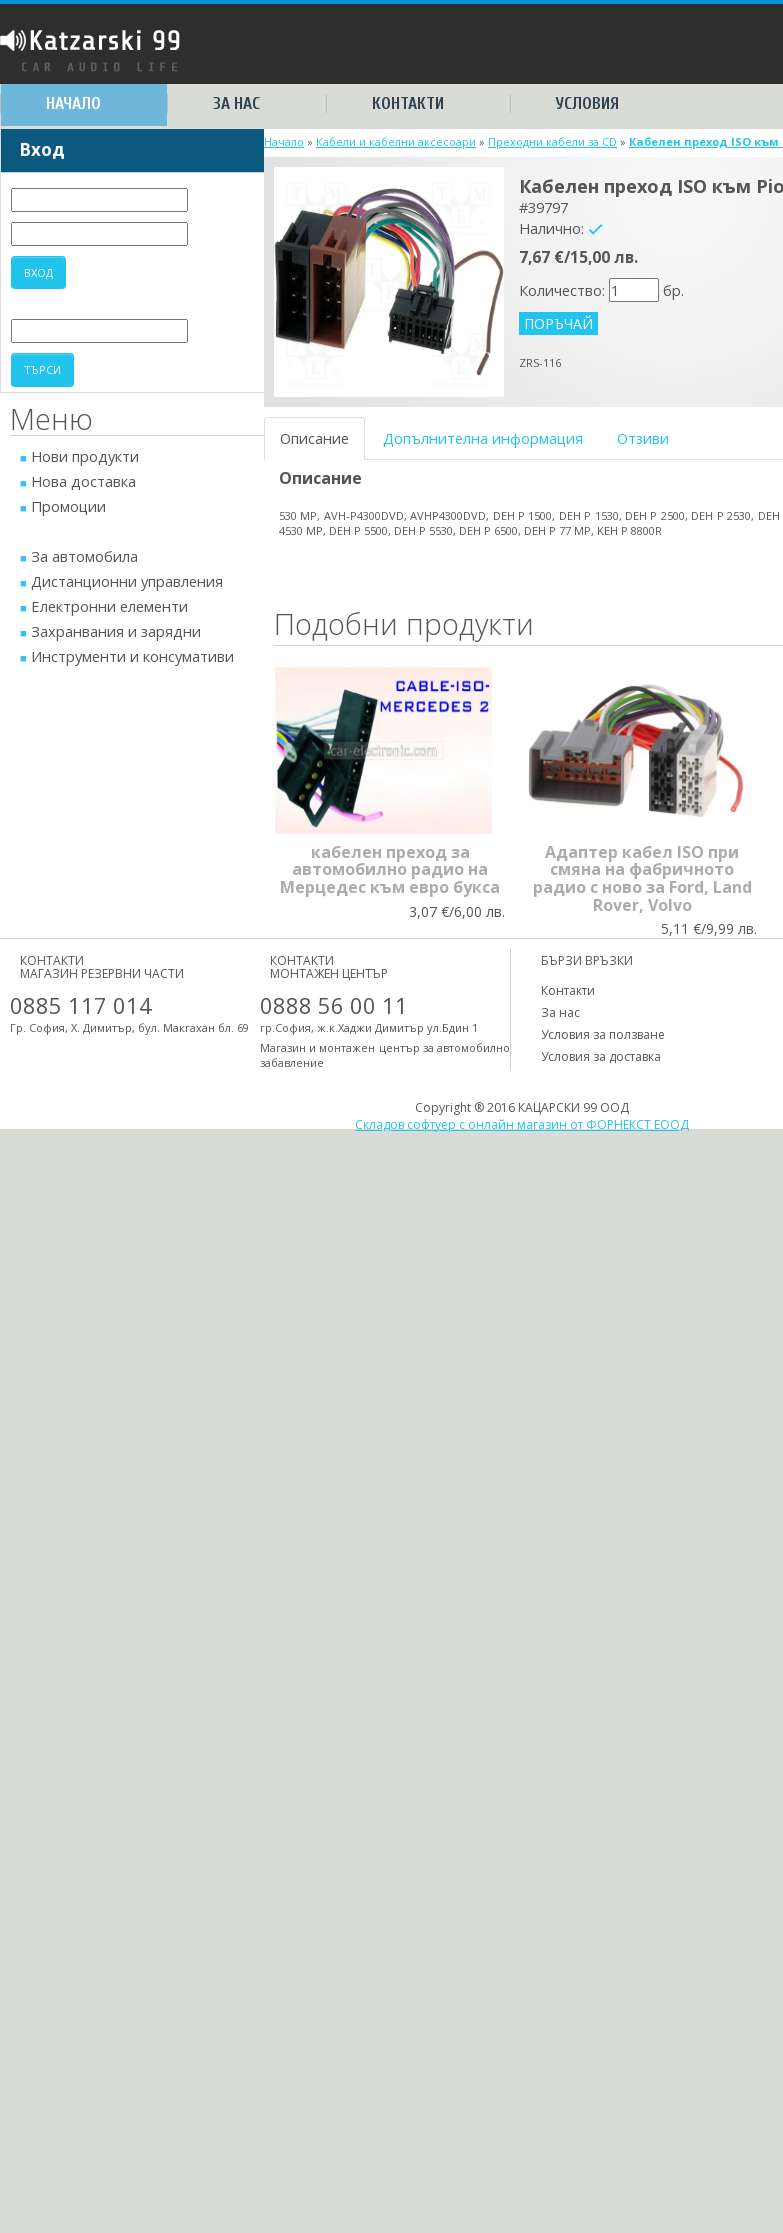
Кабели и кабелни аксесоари (396, 141)
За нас (236, 103)
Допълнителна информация (483, 438)
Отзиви (643, 438)
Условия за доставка (601, 1056)
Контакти (408, 103)
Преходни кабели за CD (552, 141)
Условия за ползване (603, 1034)
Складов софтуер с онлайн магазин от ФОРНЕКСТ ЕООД (522, 1124)
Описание (314, 438)
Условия (587, 103)
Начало (73, 103)
